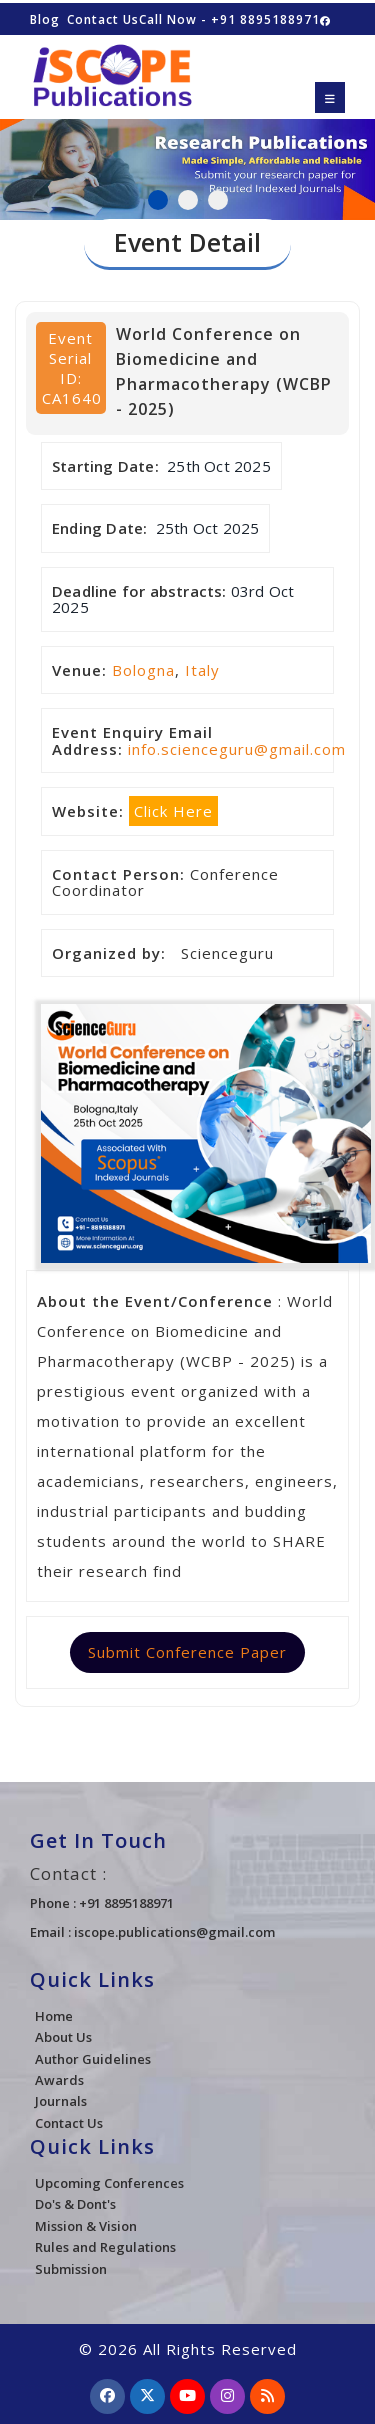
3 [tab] (218, 200)
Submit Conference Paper (187, 1652)
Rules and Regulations (105, 2247)
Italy (202, 670)
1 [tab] (158, 200)
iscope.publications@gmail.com (174, 1932)
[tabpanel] (187, 159)
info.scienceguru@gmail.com (237, 749)
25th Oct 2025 (219, 466)
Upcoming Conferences (109, 2183)
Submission (71, 2269)
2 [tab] (188, 200)
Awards (59, 2080)
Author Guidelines (93, 2059)
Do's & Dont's (75, 2204)
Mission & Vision (86, 2226)
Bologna (143, 670)
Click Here (173, 811)
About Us (63, 2037)
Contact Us (103, 19)
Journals (61, 2101)
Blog (45, 19)
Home (54, 2016)
